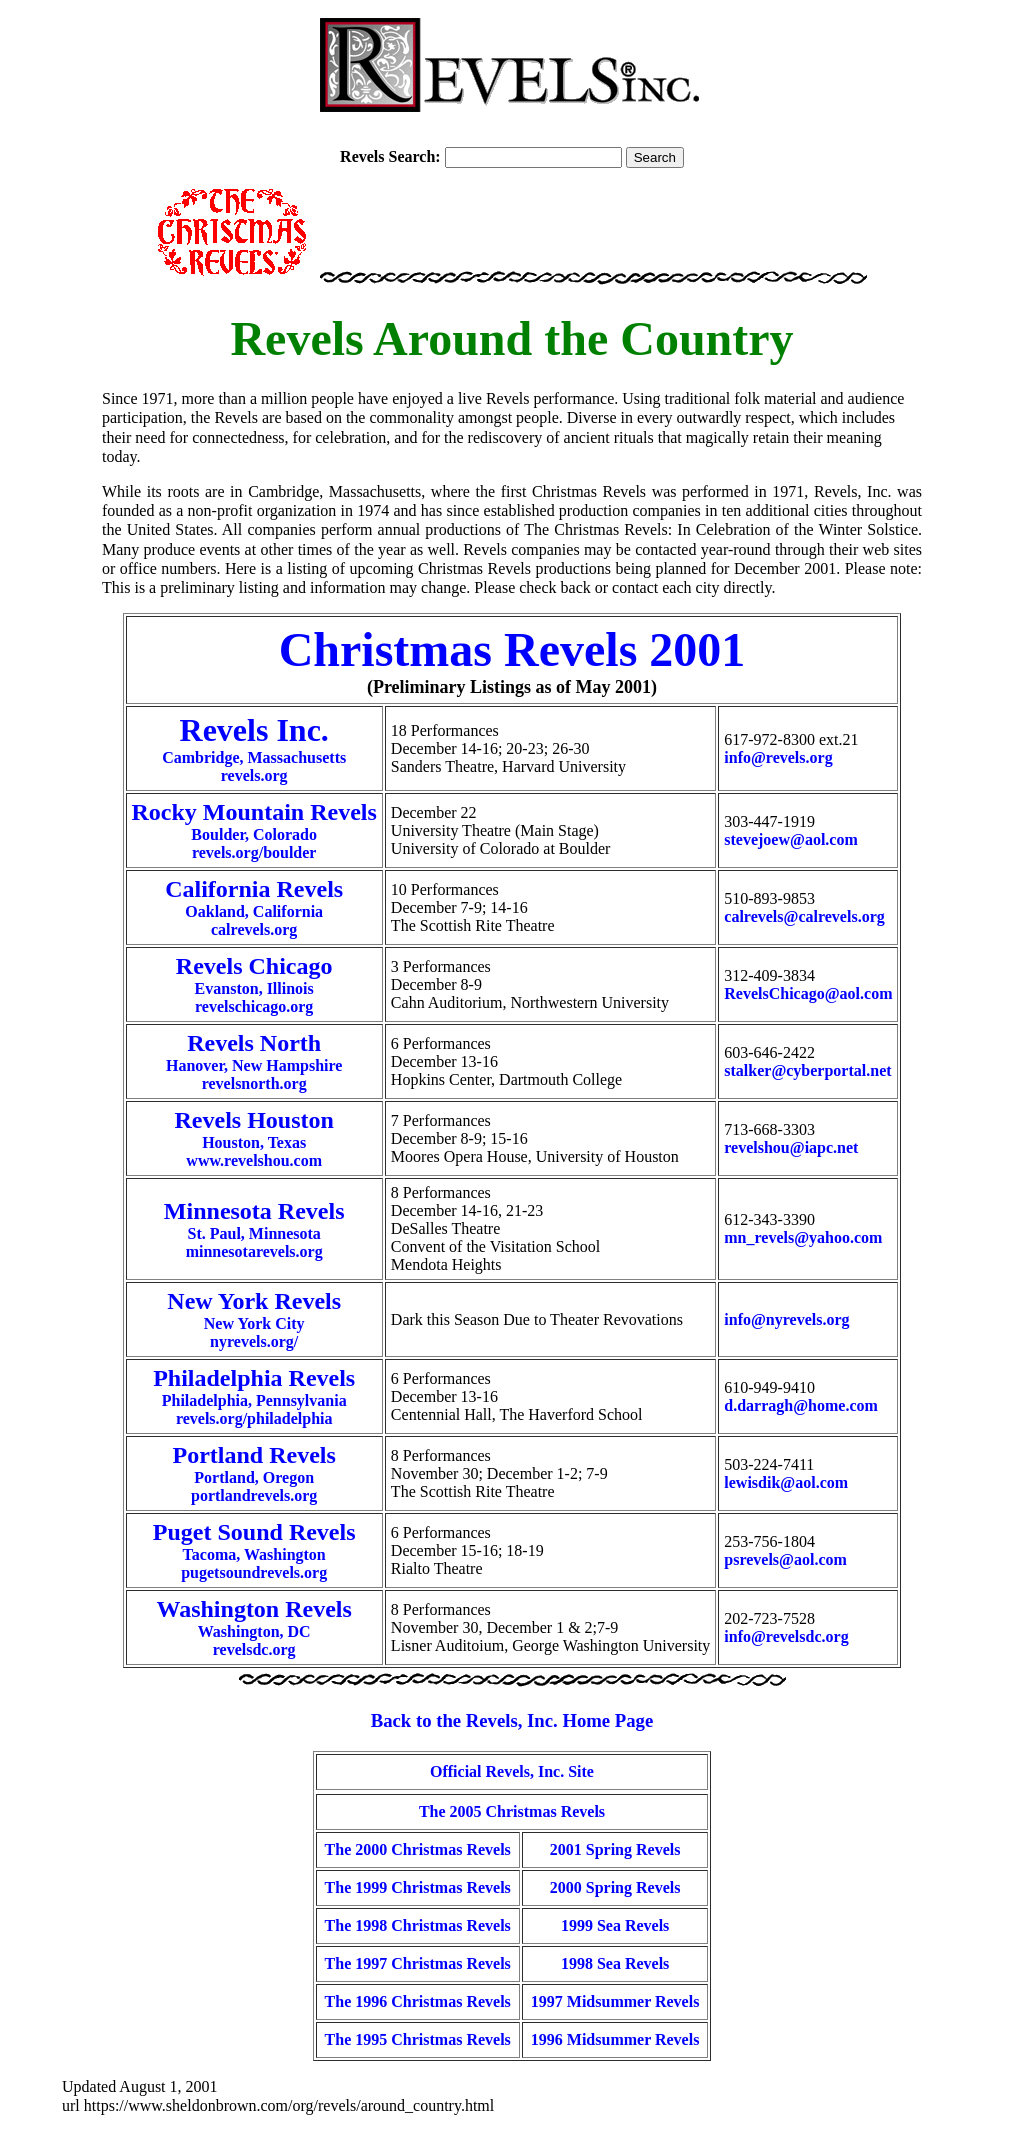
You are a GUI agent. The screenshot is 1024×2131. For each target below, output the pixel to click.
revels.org (254, 775)
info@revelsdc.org (786, 1636)
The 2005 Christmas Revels (512, 1811)
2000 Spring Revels (615, 1887)
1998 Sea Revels (615, 1963)
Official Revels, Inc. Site (512, 1771)
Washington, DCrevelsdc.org (254, 1630)
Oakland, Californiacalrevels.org (254, 910)
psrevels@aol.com (785, 1559)
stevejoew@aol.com (791, 839)
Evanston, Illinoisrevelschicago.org (254, 987)
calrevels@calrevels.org (804, 916)
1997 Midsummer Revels (615, 2001)
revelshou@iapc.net (791, 1147)
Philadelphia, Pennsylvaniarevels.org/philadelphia (254, 1399)
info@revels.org (778, 757)
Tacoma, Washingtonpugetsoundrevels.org (254, 1553)
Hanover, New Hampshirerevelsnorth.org (254, 1064)
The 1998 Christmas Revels (418, 1925)
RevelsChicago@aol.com (808, 993)
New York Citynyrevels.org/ (254, 1322)
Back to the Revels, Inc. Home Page (512, 1720)
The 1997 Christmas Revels (418, 1963)
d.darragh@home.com (801, 1405)
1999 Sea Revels (615, 1925)
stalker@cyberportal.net (807, 1070)
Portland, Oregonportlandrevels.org (254, 1476)
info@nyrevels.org (786, 1319)
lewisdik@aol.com (786, 1482)
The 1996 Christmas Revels (418, 2001)
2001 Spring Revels (615, 1849)
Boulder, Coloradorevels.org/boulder (254, 833)
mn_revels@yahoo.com (803, 1237)
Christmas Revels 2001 (512, 649)
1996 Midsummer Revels (615, 2039)
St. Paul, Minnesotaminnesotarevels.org (254, 1232)
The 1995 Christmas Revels (418, 2039)
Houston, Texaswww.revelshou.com (254, 1141)
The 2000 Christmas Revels (418, 1849)
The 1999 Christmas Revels (418, 1887)
